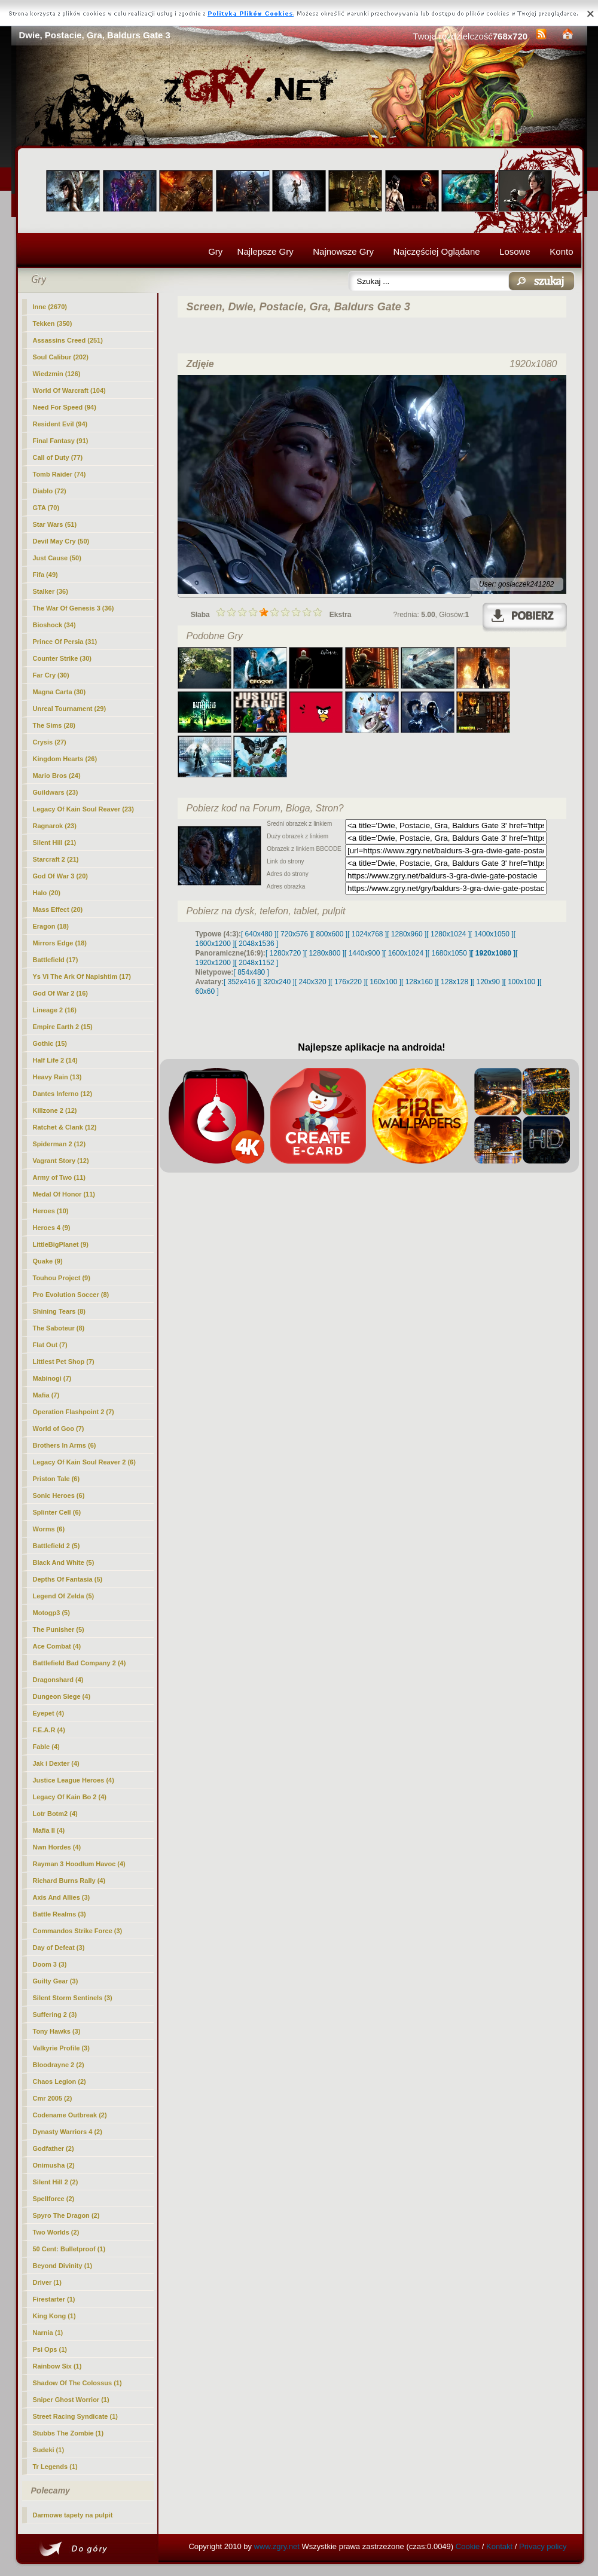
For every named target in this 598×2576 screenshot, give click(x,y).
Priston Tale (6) (56, 1478)
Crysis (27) (49, 742)
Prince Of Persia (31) (65, 641)
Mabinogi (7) (52, 1378)
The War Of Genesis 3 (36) (73, 608)
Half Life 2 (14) (55, 1060)
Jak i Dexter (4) (56, 1763)
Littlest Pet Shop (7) (63, 1361)
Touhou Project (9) (61, 1277)
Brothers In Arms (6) (64, 1445)
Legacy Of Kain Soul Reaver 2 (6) (84, 1462)
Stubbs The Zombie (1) (68, 2433)
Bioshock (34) (54, 624)
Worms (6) (49, 1529)
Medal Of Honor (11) (64, 1194)
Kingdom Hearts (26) (65, 758)
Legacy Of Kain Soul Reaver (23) (83, 809)
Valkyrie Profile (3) (61, 2048)
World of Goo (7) (58, 1428)
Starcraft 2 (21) (56, 859)
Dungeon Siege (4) (62, 1696)
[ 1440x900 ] (364, 953)
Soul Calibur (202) (61, 357)
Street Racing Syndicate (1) (75, 2416)
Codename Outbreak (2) (70, 2115)
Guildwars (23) (55, 792)
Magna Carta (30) (59, 691)
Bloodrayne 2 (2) (58, 2064)
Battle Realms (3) (59, 1914)
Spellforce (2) (54, 2198)
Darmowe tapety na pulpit (73, 2515)
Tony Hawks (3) (57, 2031)
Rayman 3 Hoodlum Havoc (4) (79, 1863)
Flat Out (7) (50, 1344)
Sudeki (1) (49, 2449)
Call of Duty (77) (58, 457)
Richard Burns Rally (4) (69, 1880)
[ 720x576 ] (294, 934)
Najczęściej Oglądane (436, 251)
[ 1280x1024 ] (448, 934)
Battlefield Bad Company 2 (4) (79, 1663)
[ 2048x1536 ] (257, 943)
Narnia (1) (48, 2332)
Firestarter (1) (54, 2299)
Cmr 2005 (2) (52, 2098)
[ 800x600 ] (329, 934)
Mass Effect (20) (58, 909)
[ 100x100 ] (521, 982)
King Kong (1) (54, 2315)
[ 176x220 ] (347, 982)
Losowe (514, 251)
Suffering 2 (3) (55, 2014)
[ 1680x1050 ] (449, 953)
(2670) (50, 306)
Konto (561, 251)
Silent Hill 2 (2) (55, 2182)
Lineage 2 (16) (55, 1010)
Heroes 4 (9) (52, 1227)
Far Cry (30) (51, 675)
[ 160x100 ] (383, 982)
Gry (215, 251)
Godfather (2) (53, 2148)
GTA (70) (46, 507)
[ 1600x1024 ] (406, 953)
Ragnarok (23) (55, 825)
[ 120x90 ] (488, 982)
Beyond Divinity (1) (63, 2265)
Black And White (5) (63, 1562)
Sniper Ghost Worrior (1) (71, 2399)
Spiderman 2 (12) (59, 1143)
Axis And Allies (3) (61, 1897)
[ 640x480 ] (258, 934)
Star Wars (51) (55, 524)
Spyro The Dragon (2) (66, 2215)
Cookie (468, 2546)
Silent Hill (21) (55, 842)
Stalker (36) (50, 591)
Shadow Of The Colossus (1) (77, 2382)
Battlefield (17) (55, 959)
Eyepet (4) (49, 1713)
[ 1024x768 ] (367, 934)
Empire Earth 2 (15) (63, 1026)
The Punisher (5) (58, 1629)
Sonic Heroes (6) (59, 1495)
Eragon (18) (51, 926)
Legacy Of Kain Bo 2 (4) (69, 1796)
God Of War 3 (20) (61, 876)
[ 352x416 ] (241, 982)
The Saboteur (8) (59, 1328)
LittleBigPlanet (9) (61, 1244)
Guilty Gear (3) (55, 1981)
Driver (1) (47, 2282)
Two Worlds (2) (56, 2232)
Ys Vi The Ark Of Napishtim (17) (82, 976)
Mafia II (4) (49, 1830)
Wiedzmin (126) (57, 373)
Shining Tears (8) (59, 1311)
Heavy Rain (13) (57, 1077)
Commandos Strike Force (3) (78, 1930)
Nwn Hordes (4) (57, 1847)
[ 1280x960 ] (406, 934)
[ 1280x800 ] (324, 953)
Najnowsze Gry (343, 251)
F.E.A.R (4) (49, 1729)
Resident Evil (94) (60, 424)
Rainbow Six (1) (57, 2366)
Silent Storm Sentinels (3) (72, 1997)
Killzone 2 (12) (55, 1110)
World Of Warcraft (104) (69, 390)
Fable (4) (46, 1746)
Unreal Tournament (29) (69, 708)
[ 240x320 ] (312, 982)
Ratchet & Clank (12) (65, 1127)
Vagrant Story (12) (61, 1160)
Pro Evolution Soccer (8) (71, 1294)
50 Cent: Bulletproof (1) (69, 2249)
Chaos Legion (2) (59, 2081)
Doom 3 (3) (50, 1964)
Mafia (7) (46, 1395)
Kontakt (499, 2546)
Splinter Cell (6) (57, 1512)
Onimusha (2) (54, 2165)
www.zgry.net (277, 2546)
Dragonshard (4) (58, 1679)
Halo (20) (46, 892)
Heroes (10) (51, 1210)
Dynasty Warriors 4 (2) (67, 2131)
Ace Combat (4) (57, 1646)
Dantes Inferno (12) (63, 1093)
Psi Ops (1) (50, 2349)
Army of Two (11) (59, 1177)
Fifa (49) (45, 574)
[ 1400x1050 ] (492, 934)
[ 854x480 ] (251, 972)
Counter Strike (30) (62, 658)
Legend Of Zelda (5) (63, 1596)
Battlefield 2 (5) (56, 1545)
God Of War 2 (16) (61, 993)
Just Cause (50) (57, 557)
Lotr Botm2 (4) (55, 1813)
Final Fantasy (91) (61, 440)
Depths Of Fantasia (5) (68, 1579)
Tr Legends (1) (55, 2466)
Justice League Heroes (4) (73, 1780)
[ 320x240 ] (276, 982)
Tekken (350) (52, 323)
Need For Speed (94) (64, 407)
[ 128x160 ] (419, 982)
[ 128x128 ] (454, 982)
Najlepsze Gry (265, 251)
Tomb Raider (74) (59, 474)
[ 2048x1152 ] (257, 963)
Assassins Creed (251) (68, 340)
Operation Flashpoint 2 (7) (73, 1411)
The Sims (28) (54, 725)
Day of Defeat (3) (59, 1947)
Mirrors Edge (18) (60, 943)
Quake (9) (48, 1261)
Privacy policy (542, 2546)
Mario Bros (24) (57, 775)
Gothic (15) (50, 1043)
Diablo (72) (49, 491)
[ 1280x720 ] (285, 953)
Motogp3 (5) (51, 1612)
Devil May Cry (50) (61, 541)
